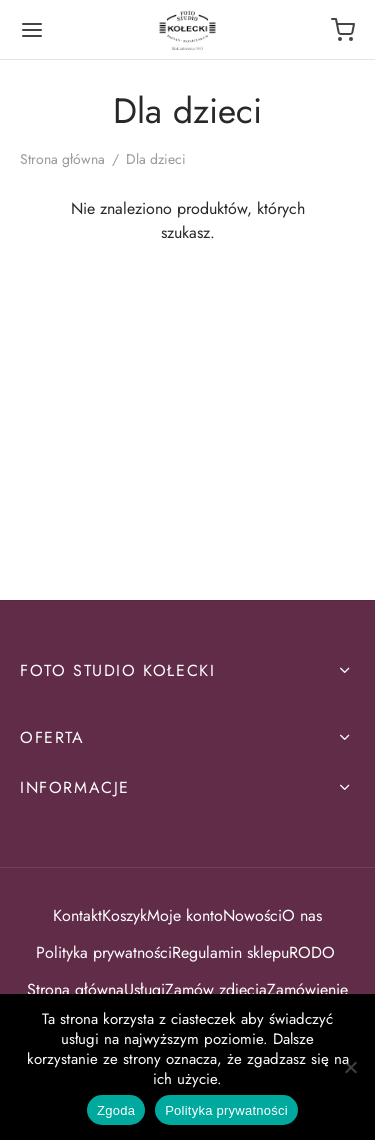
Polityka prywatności (104, 952)
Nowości (252, 915)
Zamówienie (307, 989)
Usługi (144, 989)
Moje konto (185, 915)
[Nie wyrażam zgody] (350, 1067)
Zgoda (116, 1110)
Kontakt (77, 915)
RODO (314, 952)
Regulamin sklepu (230, 952)
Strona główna (62, 159)
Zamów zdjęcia (216, 989)
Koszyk (124, 915)
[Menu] (32, 30)
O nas (302, 915)
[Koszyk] (343, 30)
